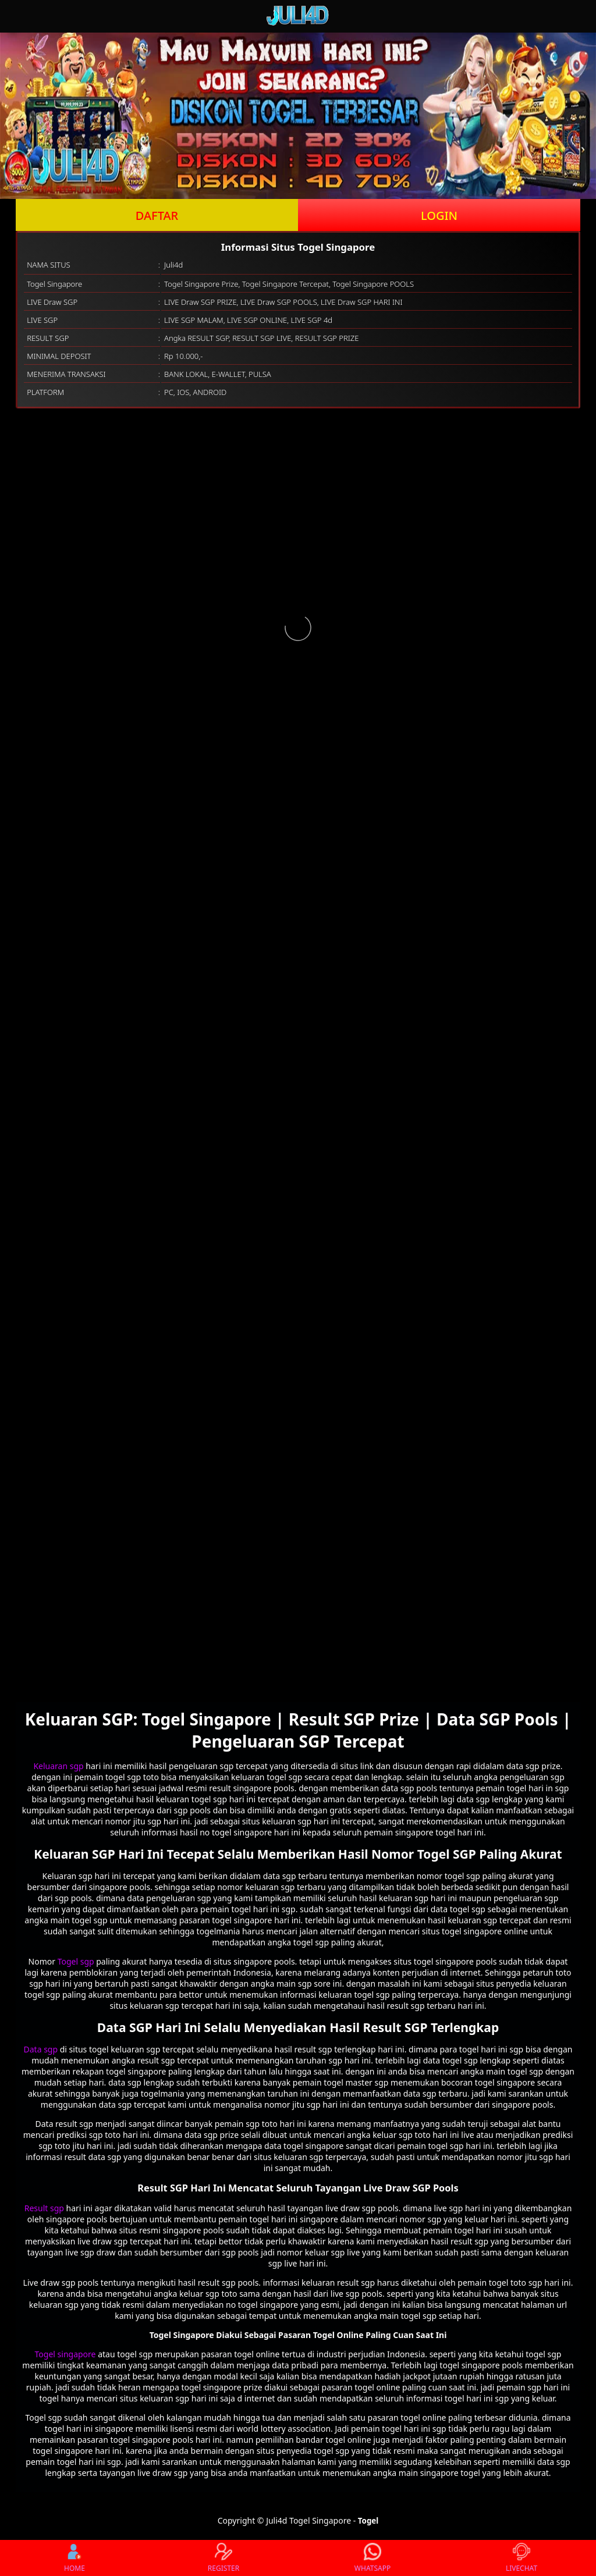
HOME (74, 2558)
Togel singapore (65, 2354)
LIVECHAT (521, 2558)
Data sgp (42, 2049)
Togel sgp (76, 1961)
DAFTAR (157, 215)
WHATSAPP (372, 2558)
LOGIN (439, 215)
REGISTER (223, 2558)
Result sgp (45, 2208)
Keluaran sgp (58, 1765)
